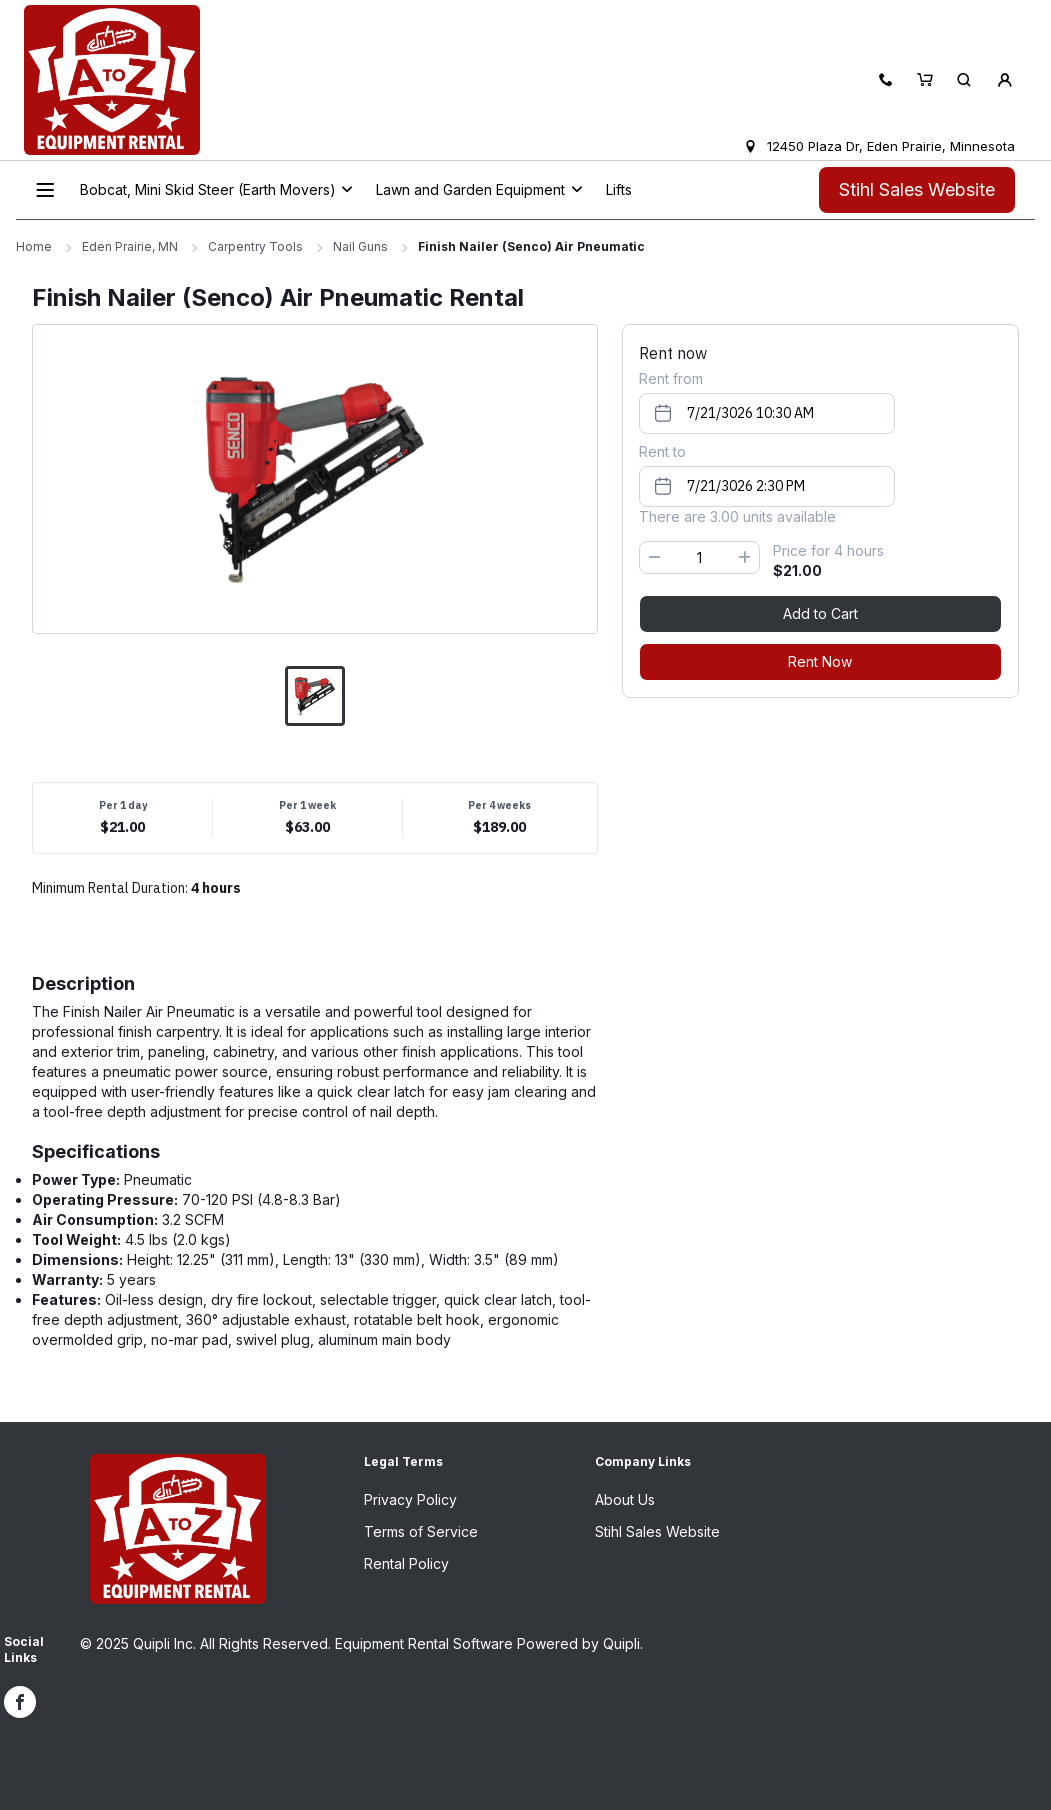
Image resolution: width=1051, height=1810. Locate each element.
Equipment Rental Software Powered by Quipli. (489, 1643)
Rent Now (820, 661)
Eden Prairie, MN (130, 246)
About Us (625, 1499)
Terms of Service (421, 1531)
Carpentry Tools (255, 246)
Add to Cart (820, 613)
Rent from (671, 378)
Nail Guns (360, 246)
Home (34, 246)
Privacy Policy (410, 1499)
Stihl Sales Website (917, 189)
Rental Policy (406, 1563)
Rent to (662, 451)
